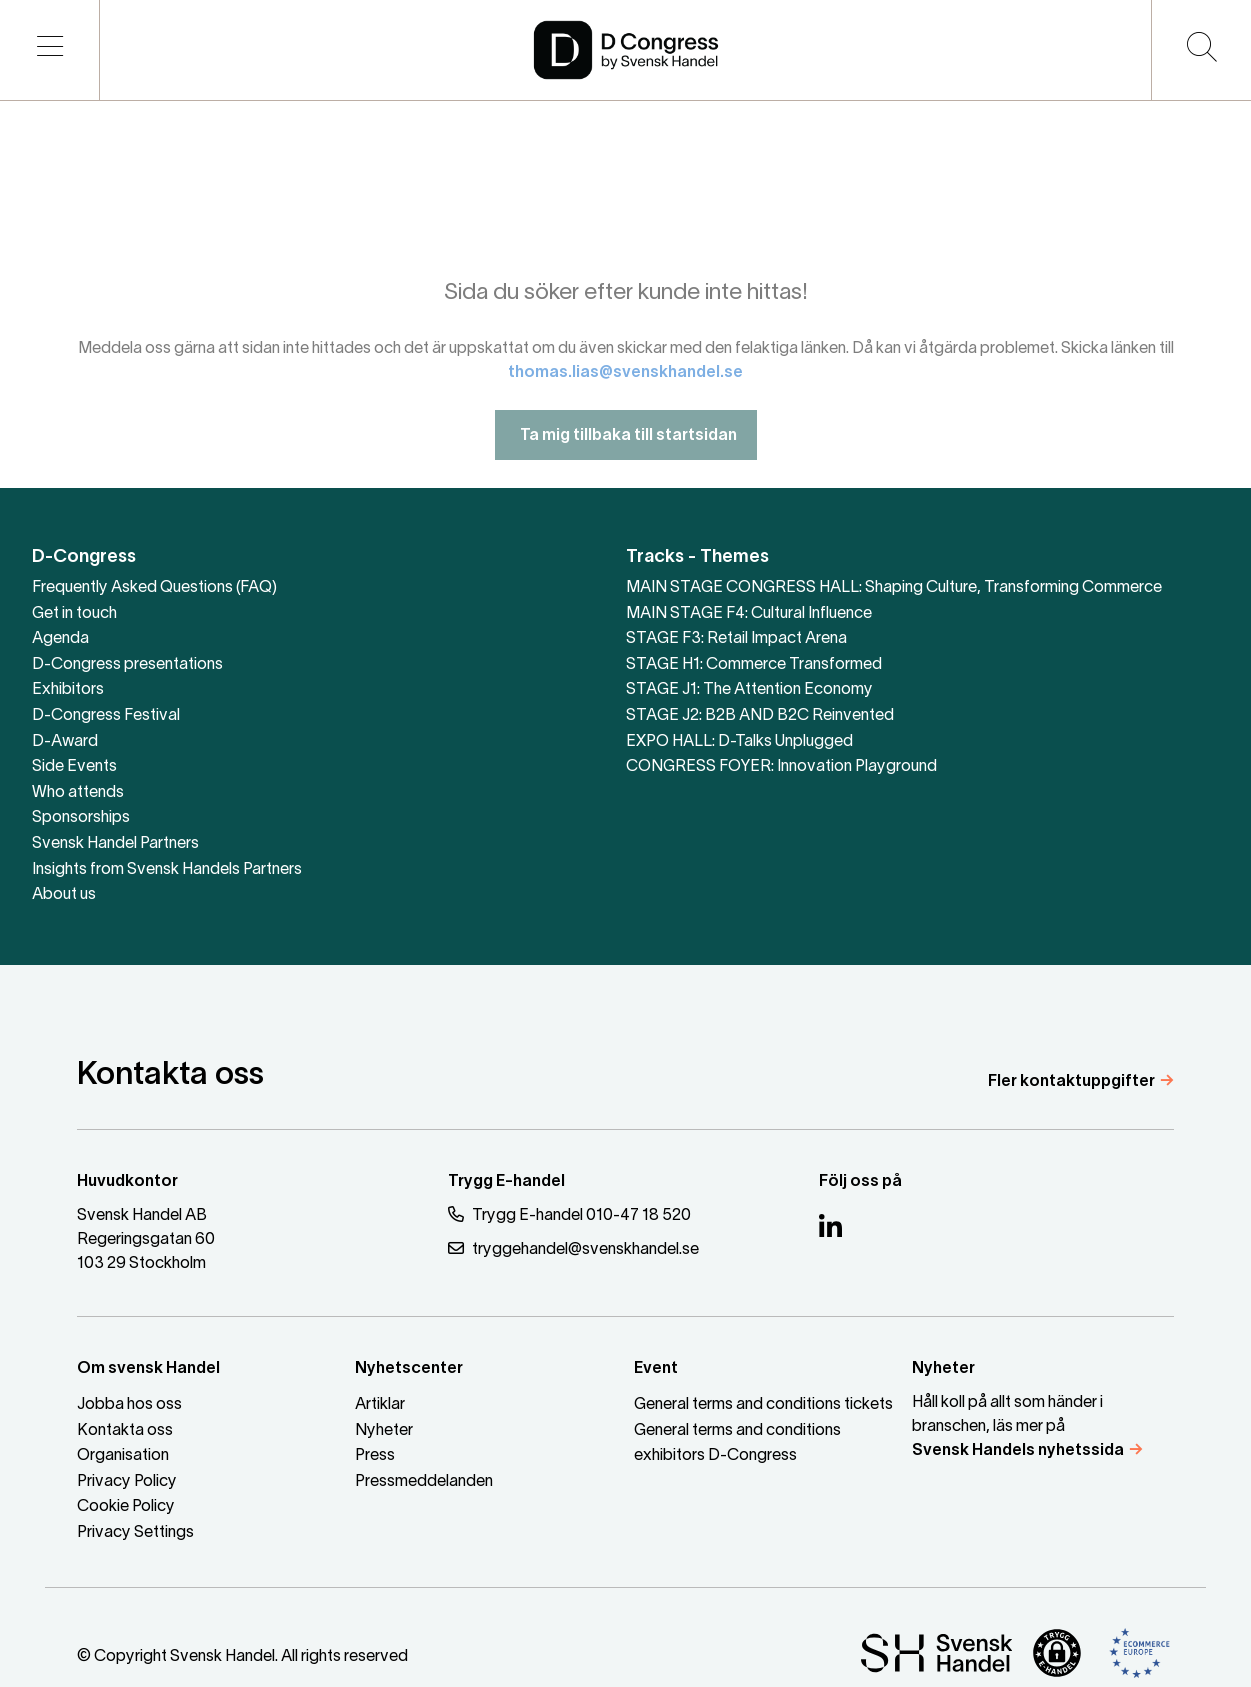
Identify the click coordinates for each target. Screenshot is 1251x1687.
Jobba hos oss (129, 1405)
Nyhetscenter (409, 1369)
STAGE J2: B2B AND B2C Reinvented (760, 716)
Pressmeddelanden (424, 1482)
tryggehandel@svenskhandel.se (573, 1248)
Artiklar (380, 1405)
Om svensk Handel (148, 1369)
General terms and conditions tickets (763, 1405)
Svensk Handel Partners (115, 844)
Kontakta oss (125, 1431)
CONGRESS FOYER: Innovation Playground (781, 767)
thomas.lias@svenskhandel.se (625, 389)
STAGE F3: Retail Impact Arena (736, 639)
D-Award (65, 742)
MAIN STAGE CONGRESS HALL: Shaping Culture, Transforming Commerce (894, 588)
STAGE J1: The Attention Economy (749, 690)
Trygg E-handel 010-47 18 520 (569, 1214)
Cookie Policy (126, 1507)
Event (656, 1369)
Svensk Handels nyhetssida (1018, 1451)
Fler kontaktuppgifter (1071, 1082)
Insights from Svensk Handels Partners (167, 870)
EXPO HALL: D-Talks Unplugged (739, 742)
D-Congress (84, 557)
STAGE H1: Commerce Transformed (754, 665)
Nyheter (384, 1431)
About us (64, 895)
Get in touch (74, 614)
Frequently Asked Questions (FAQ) (154, 588)
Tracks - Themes (697, 557)
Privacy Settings (135, 1533)
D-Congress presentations (127, 665)
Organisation (123, 1456)
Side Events (74, 767)
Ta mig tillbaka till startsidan (626, 452)
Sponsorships (81, 818)
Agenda (60, 639)
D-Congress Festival (106, 716)
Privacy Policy (127, 1482)
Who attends (78, 793)
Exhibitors (68, 690)
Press (375, 1456)
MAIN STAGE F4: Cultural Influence (749, 614)
